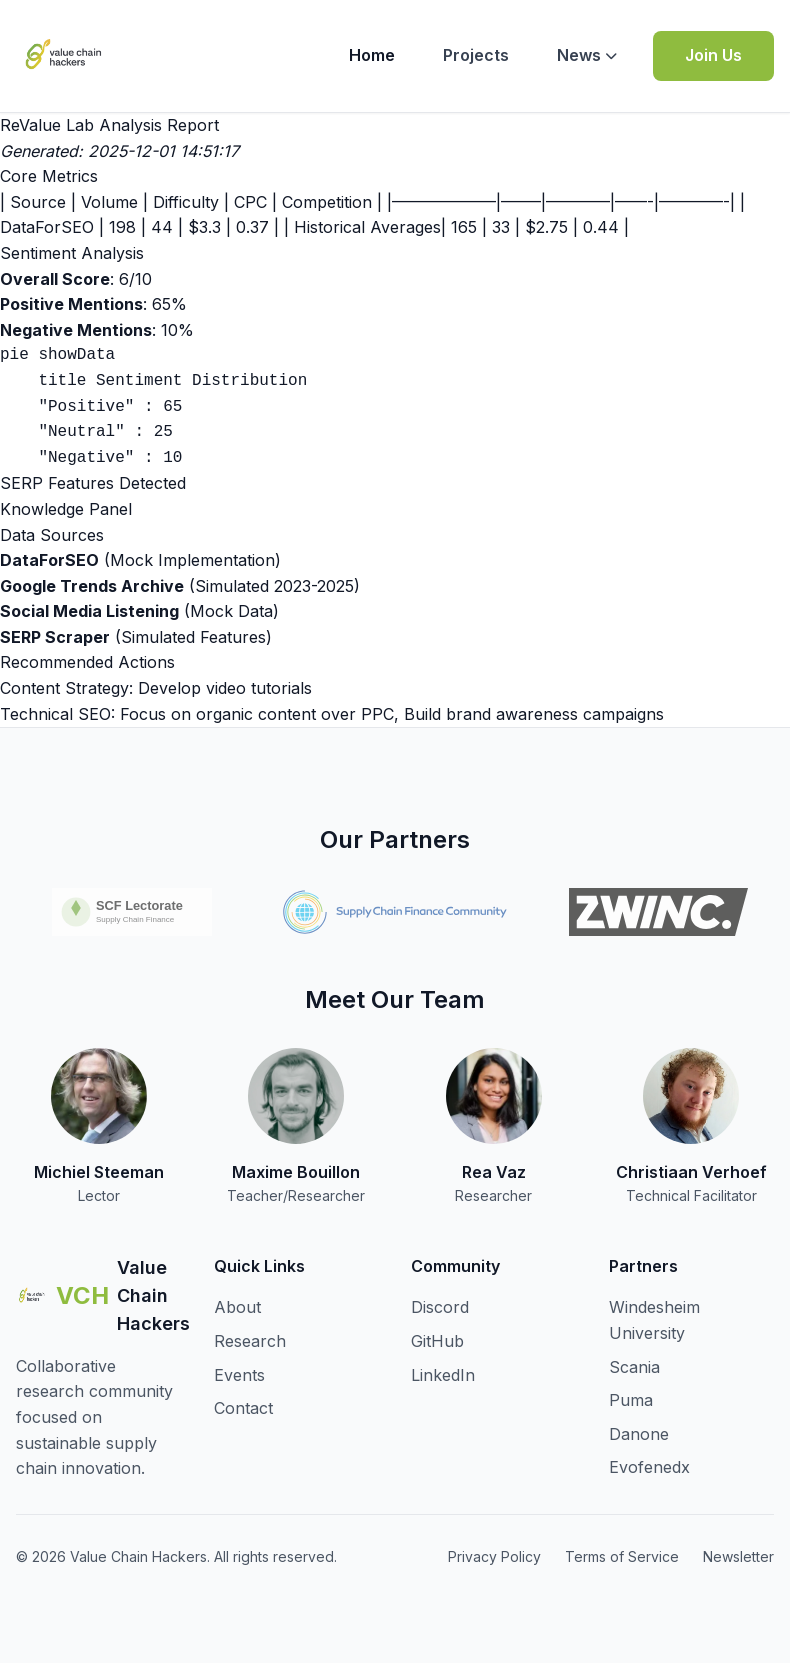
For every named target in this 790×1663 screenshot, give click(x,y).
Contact (243, 1408)
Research (250, 1341)
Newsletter (738, 1556)
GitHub (437, 1341)
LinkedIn (443, 1375)
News (587, 55)
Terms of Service (622, 1556)
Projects (476, 55)
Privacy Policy (494, 1556)
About (237, 1307)
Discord (440, 1307)
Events (239, 1375)
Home (372, 55)
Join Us (713, 55)
